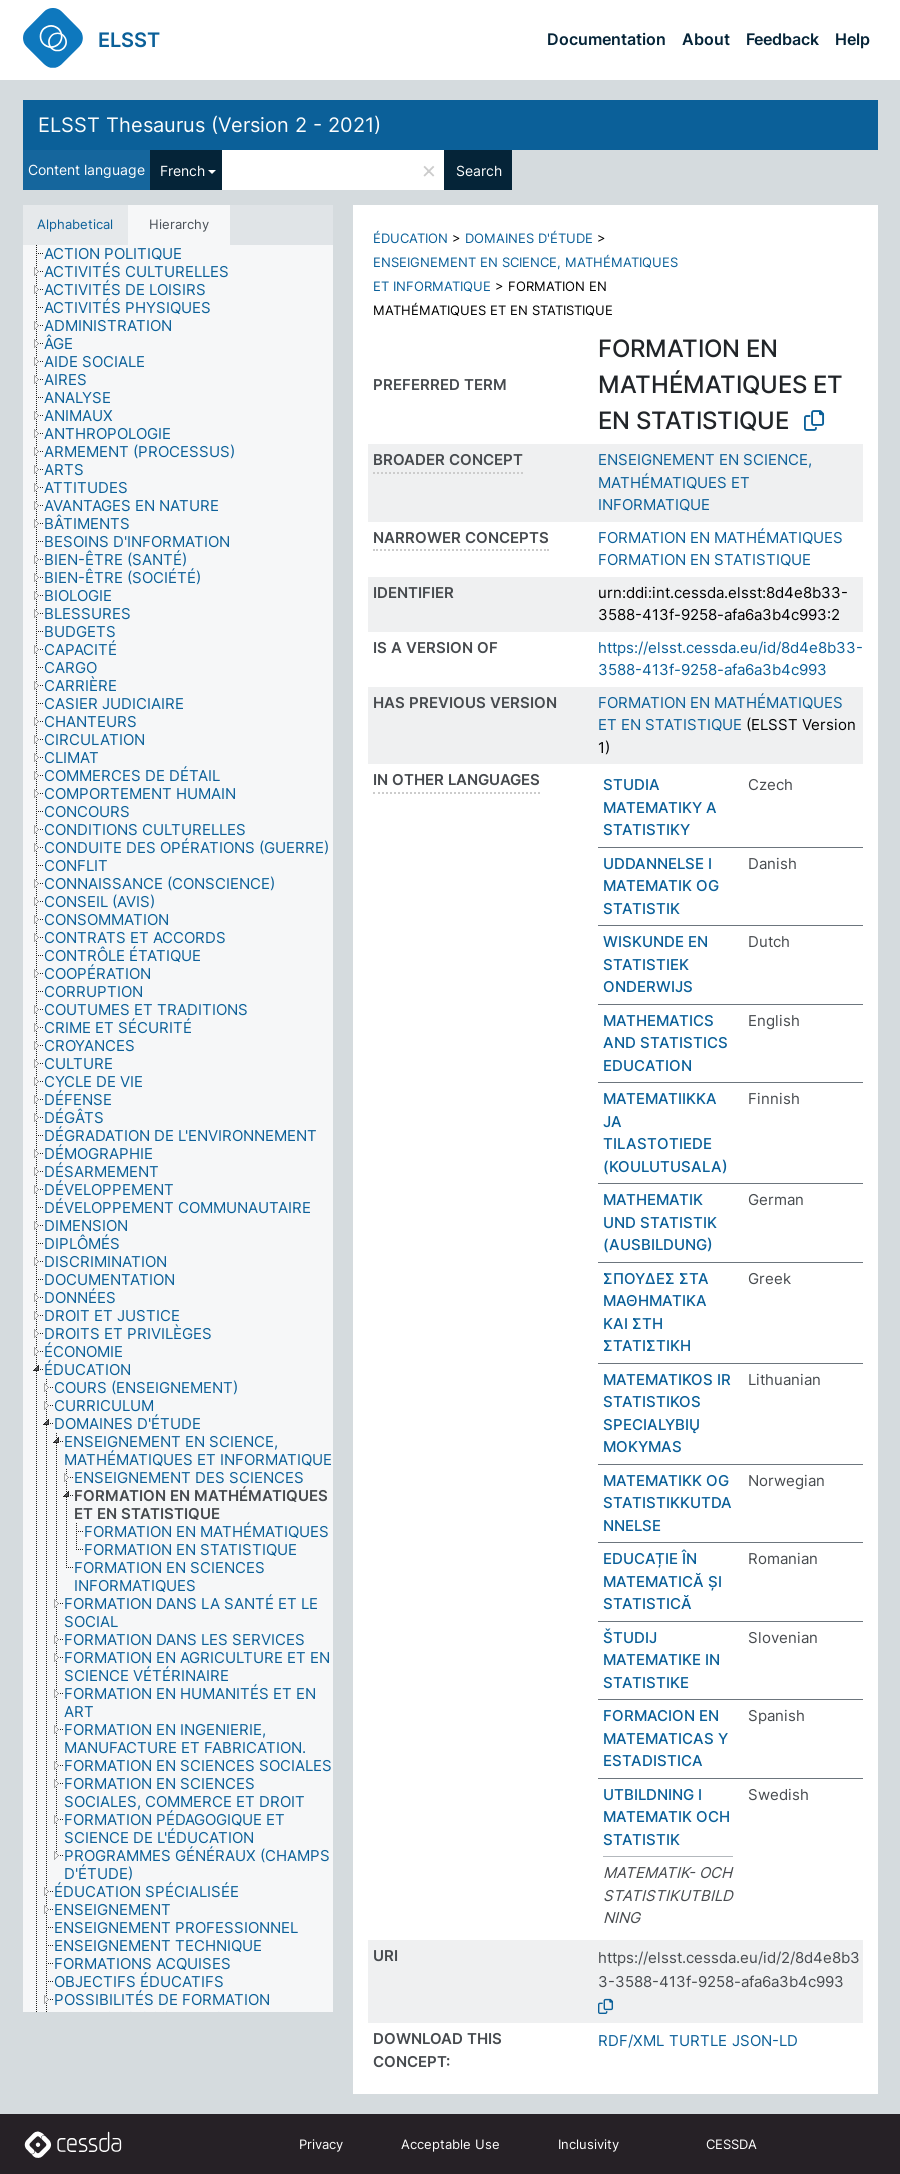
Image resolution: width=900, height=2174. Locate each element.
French (182, 170)
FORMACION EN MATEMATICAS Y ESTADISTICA (665, 1738)
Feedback (782, 39)
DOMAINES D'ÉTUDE (529, 238)
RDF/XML (631, 2040)
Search (479, 170)
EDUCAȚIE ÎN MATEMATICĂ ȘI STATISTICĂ (662, 1581)
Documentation (606, 39)
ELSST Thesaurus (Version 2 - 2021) (209, 125)
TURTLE (698, 2040)
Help (852, 39)
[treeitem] (121, 254)
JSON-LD (765, 2040)
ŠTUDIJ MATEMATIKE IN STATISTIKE (661, 1660)
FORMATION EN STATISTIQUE (704, 559)
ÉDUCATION (410, 238)
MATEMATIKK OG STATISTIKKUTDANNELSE (667, 1503)
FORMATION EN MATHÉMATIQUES (720, 537)
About (706, 39)
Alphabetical (75, 224)
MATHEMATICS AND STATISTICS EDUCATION (665, 1043)
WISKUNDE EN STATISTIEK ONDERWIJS (655, 964)
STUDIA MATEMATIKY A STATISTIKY (660, 807)
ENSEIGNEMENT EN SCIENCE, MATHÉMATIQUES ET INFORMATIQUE (705, 482)
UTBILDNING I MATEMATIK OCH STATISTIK (666, 1817)
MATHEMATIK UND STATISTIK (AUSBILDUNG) (660, 1222)
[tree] (178, 1128)
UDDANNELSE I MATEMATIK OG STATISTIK (661, 886)
